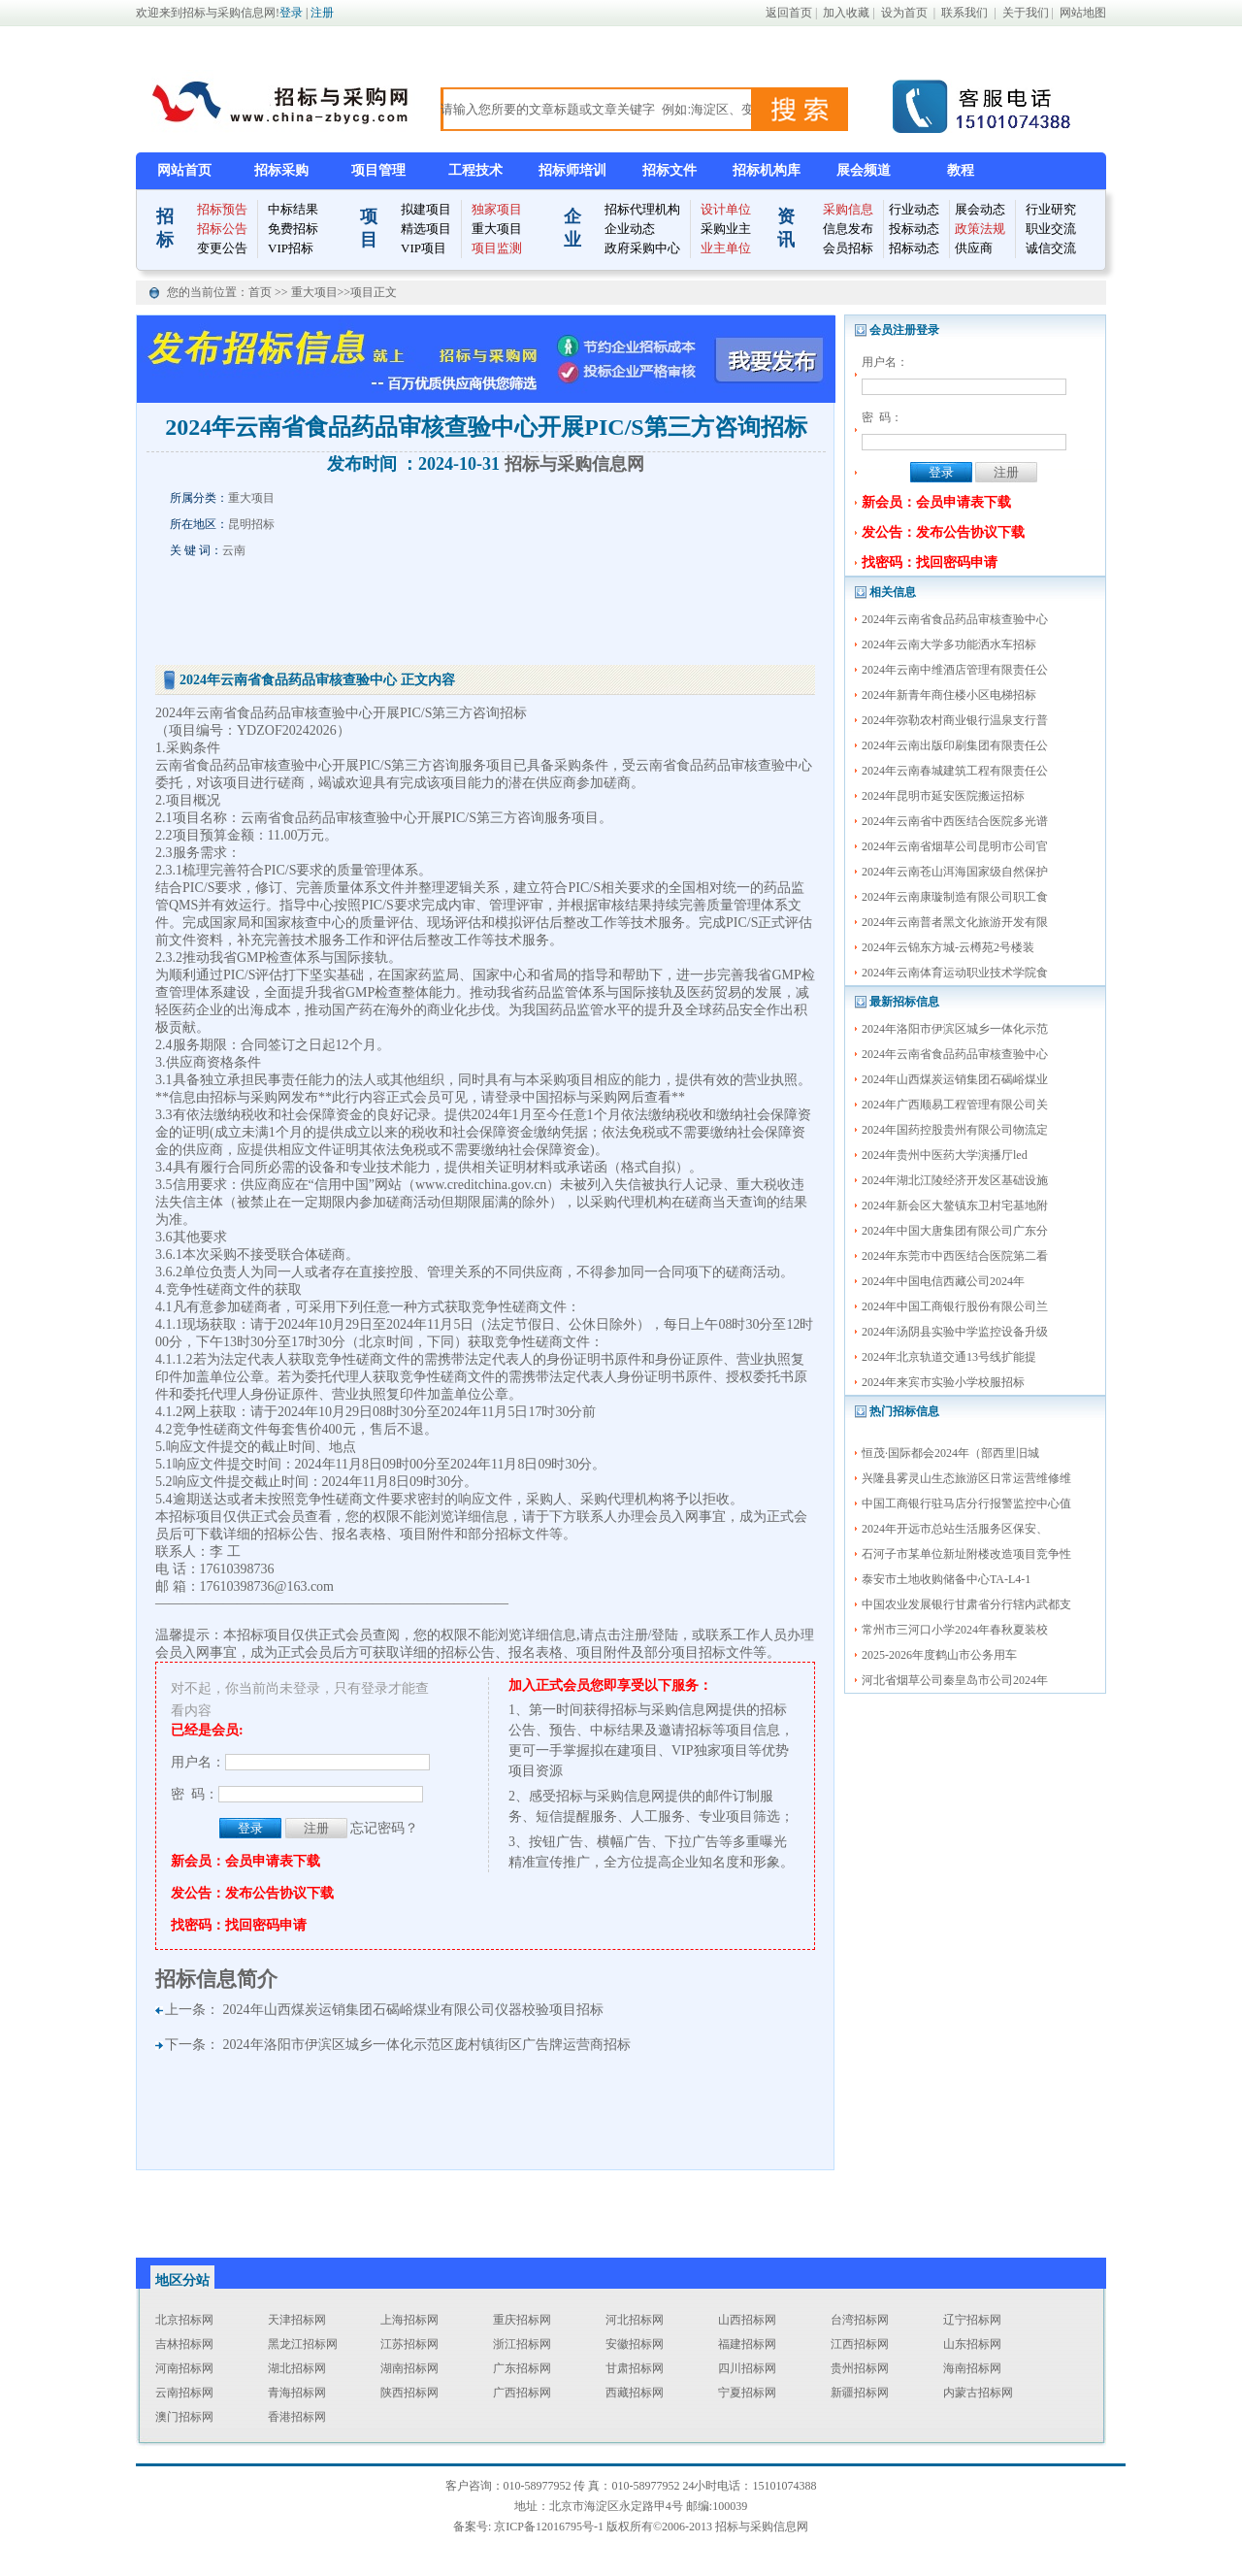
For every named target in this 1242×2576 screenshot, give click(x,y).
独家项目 (497, 209)
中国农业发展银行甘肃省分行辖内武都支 (966, 1604)
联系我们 (964, 12)
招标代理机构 (642, 209)
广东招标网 (522, 2368)
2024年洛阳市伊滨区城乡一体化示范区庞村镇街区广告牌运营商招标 (427, 2044)
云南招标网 (184, 2392)
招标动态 (914, 248)
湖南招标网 (409, 2368)
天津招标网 (297, 2320)
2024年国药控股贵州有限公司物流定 (955, 1130)
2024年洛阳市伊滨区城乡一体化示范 (955, 1029)
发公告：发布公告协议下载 (943, 532)
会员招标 (848, 248)
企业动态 (630, 228)
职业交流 (1051, 228)
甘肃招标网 (634, 2368)
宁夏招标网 (747, 2392)
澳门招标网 (184, 2417)
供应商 (974, 248)
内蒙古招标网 (978, 2392)
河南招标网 (184, 2368)
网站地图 (1083, 12)
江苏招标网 (409, 2344)
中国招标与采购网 (576, 1097)
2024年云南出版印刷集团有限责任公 (955, 745)
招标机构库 (767, 170)
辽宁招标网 (972, 2320)
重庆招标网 (522, 2320)
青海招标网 (297, 2392)
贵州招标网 (860, 2368)
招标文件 (669, 170)
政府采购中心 (642, 248)
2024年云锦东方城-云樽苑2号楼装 (948, 947)
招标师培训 (572, 170)
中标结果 (293, 209)
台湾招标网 (860, 2320)
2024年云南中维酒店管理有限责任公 (955, 670)
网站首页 (184, 170)
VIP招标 (290, 248)
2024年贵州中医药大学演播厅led (945, 1155)
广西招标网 (522, 2392)
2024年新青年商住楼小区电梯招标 (949, 695)
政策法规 (980, 228)
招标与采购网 (250, 1097)
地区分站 (182, 2280)
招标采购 (281, 170)
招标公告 (222, 228)
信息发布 (848, 228)
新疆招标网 (860, 2392)
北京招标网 (184, 2320)
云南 (233, 550)
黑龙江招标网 (303, 2344)
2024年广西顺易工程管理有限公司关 (955, 1104)
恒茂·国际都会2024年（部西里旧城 (950, 1453)
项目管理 (378, 170)
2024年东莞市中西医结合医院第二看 (955, 1256)
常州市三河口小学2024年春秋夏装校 (955, 1629)
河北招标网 (634, 2320)
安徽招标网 (634, 2344)
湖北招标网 (297, 2368)
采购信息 (848, 209)
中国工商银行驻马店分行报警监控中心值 (966, 1503)
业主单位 (726, 248)
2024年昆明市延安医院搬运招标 (943, 796)
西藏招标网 (634, 2392)
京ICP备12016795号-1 (549, 2526)
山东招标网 (972, 2344)
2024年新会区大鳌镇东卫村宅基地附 (955, 1205)
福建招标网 (747, 2344)
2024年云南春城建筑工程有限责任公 (955, 770)
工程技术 (475, 170)
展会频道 (863, 170)
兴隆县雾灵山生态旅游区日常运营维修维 (966, 1478)
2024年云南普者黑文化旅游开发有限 (955, 922)
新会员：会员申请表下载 (936, 502)
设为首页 (904, 12)
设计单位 (726, 209)
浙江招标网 (522, 2344)
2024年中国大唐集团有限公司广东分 (955, 1231)
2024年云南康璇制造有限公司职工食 (955, 897)
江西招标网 (860, 2344)
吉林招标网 (184, 2344)
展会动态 (980, 209)
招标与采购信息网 (574, 464)
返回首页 (789, 12)
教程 (960, 170)
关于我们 (1025, 12)
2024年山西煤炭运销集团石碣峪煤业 (955, 1079)
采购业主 (726, 228)
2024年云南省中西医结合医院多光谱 (955, 821)
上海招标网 (409, 2320)
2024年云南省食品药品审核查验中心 (955, 619)
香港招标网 (297, 2417)
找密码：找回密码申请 (929, 562)
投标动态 (914, 228)
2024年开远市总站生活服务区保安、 (955, 1529)
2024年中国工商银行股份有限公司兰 (955, 1306)
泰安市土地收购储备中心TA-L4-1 (946, 1579)
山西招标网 (747, 2320)
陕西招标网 (409, 2392)
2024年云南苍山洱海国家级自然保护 (955, 871)
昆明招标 (251, 524)
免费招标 (293, 228)
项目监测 (497, 248)
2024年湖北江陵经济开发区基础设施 (955, 1180)
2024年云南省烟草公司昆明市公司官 (955, 846)
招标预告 (222, 209)
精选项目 (426, 228)
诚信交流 (1051, 248)
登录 (291, 12)
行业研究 (1051, 209)
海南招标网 (972, 2368)
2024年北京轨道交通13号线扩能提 (949, 1357)
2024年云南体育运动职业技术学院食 (955, 972)
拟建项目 (426, 209)
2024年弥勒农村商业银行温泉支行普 (955, 720)
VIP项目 (423, 248)
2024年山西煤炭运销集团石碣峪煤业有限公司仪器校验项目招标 (413, 2009)
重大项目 (497, 228)
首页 (261, 292)
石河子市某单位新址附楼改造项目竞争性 (966, 1554)
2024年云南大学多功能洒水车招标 (949, 644)
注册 (322, 12)
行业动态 (914, 209)
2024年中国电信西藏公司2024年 (943, 1281)
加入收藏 (846, 12)
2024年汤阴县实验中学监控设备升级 (955, 1331)
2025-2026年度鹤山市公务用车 (939, 1655)
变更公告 (222, 248)
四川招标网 (747, 2368)
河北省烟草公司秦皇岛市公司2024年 (955, 1680)
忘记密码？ (384, 1828)
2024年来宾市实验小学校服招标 (943, 1382)
